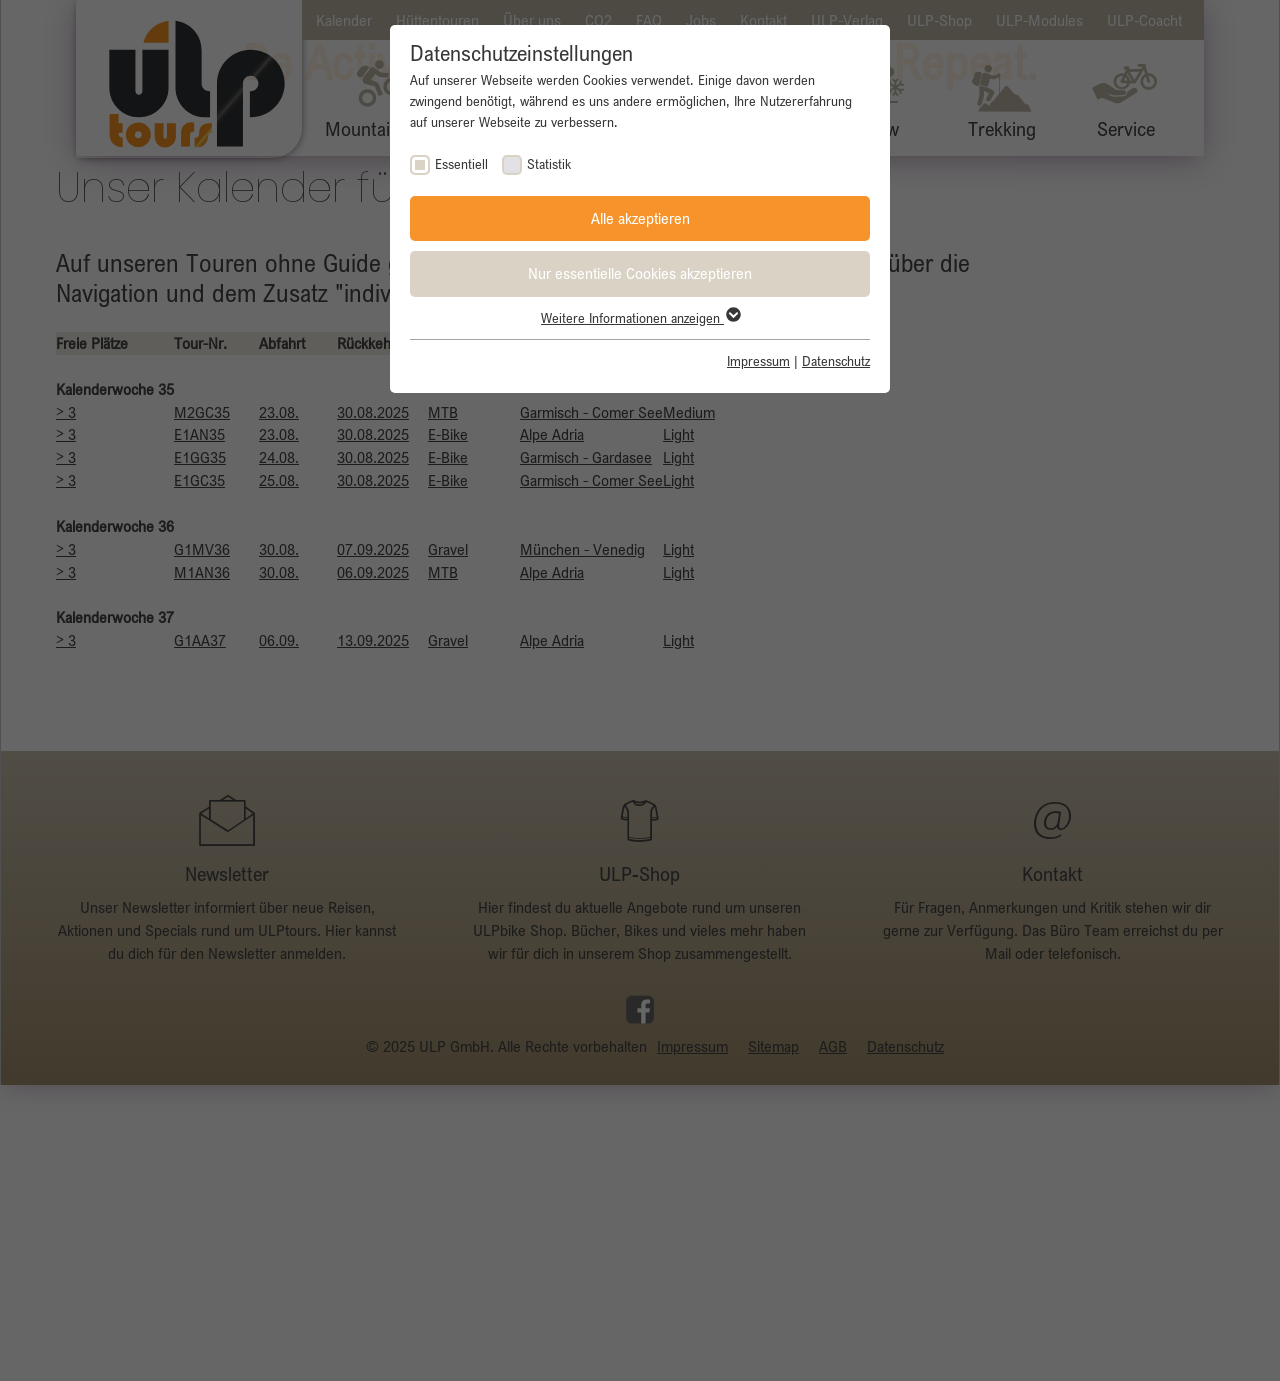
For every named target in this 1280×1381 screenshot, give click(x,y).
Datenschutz (836, 361)
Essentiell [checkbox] (461, 164)
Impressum (758, 361)
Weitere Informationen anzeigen (640, 318)
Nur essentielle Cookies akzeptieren (640, 273)
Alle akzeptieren (640, 218)
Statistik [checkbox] (549, 164)
